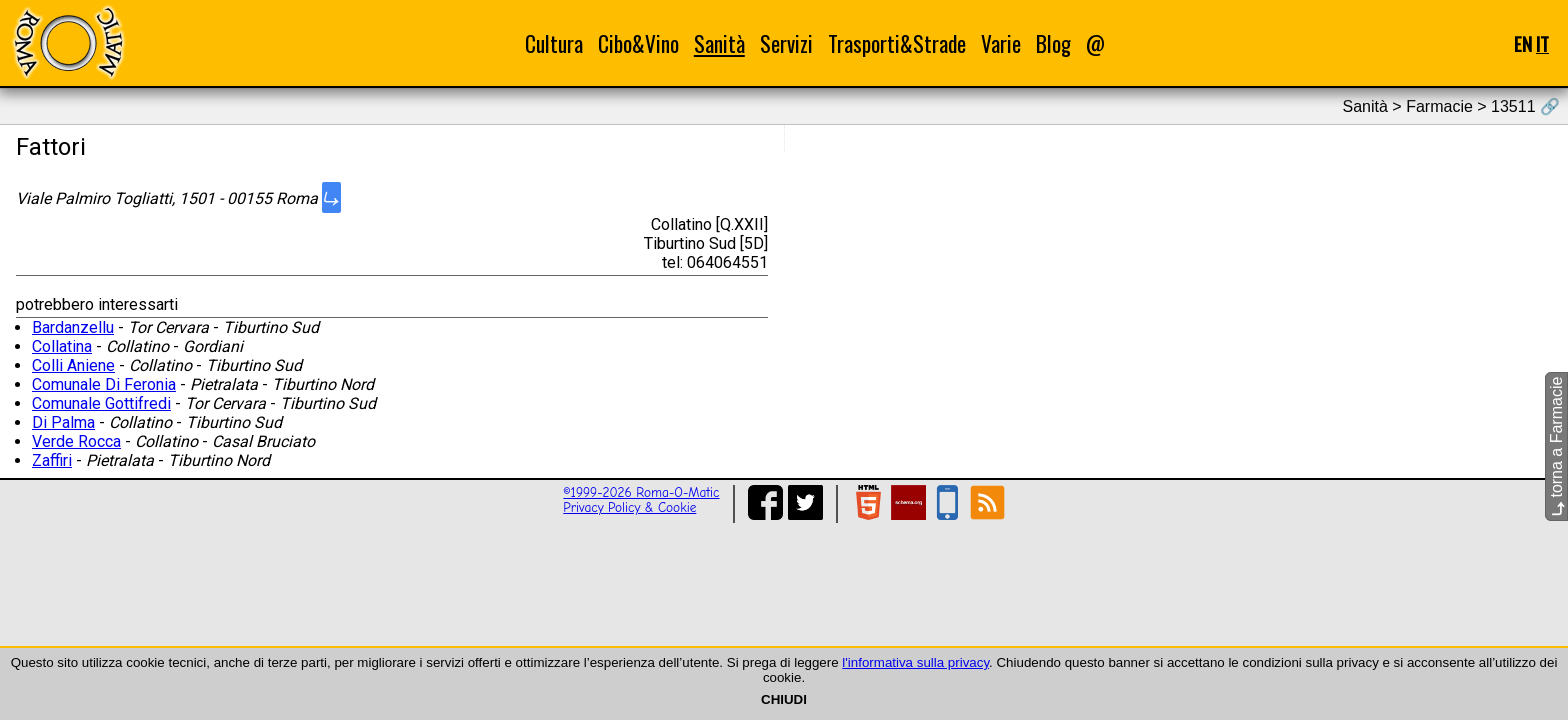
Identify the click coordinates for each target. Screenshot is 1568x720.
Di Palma (63, 422)
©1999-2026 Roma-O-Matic (641, 492)
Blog (1053, 43)
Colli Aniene (73, 365)
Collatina (62, 346)
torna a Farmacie (1556, 446)
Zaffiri (52, 460)
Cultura (554, 43)
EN (1523, 43)
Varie (1001, 43)
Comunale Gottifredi (101, 403)
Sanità (719, 43)
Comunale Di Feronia (104, 384)
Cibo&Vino (638, 43)
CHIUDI (784, 699)
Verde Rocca (76, 441)
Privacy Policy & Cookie (629, 507)
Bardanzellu (73, 327)
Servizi (786, 43)
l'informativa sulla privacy (915, 662)
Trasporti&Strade (897, 43)
